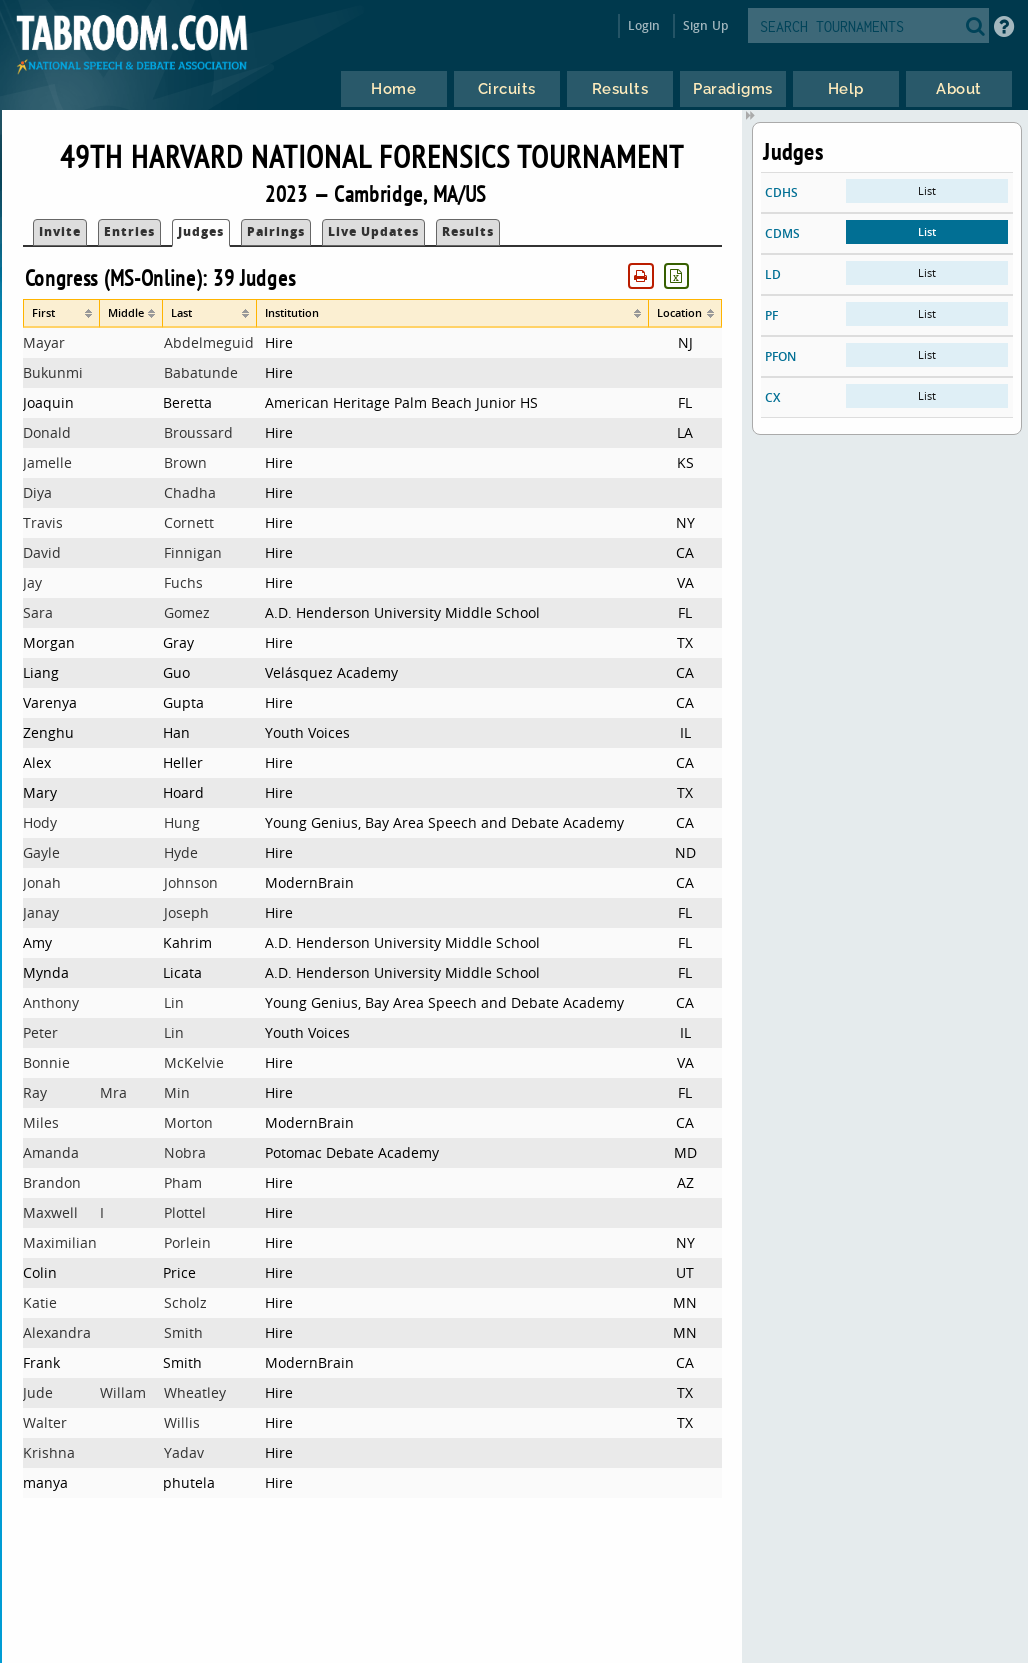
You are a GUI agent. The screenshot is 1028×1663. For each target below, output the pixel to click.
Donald (47, 432)
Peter (40, 1032)
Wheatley (195, 1392)
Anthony (51, 1002)
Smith (183, 1332)
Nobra (185, 1152)
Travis (43, 522)
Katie (40, 1302)
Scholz (185, 1302)
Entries (129, 231)
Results (468, 231)
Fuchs (183, 582)
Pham (183, 1182)
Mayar (44, 342)
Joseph (186, 912)
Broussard (198, 432)
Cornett (189, 522)
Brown (185, 462)
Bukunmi (53, 372)
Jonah (42, 882)
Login (644, 25)
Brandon (52, 1182)
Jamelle (47, 462)
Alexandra (57, 1332)
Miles (41, 1122)
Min (177, 1092)
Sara (38, 612)
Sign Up (705, 25)
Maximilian (60, 1242)
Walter (45, 1422)
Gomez (187, 612)
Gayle (41, 852)
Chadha (190, 492)
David (42, 552)
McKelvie (194, 1062)
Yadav (184, 1452)
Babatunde (201, 372)
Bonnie (46, 1062)
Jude (38, 1392)
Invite (60, 231)
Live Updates (373, 231)
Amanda (51, 1152)
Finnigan (193, 552)
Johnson (191, 882)
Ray (35, 1092)
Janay (41, 912)
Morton (188, 1122)
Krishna (49, 1452)
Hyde (181, 852)
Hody (40, 822)
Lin (174, 1002)
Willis (182, 1422)
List (927, 190)
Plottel (185, 1212)
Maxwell (50, 1212)
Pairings (276, 231)
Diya (37, 492)
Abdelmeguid (209, 342)
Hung (182, 822)
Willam (123, 1392)
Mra (113, 1092)
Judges (201, 231)
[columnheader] (61, 313)
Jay (32, 582)
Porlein (187, 1242)
